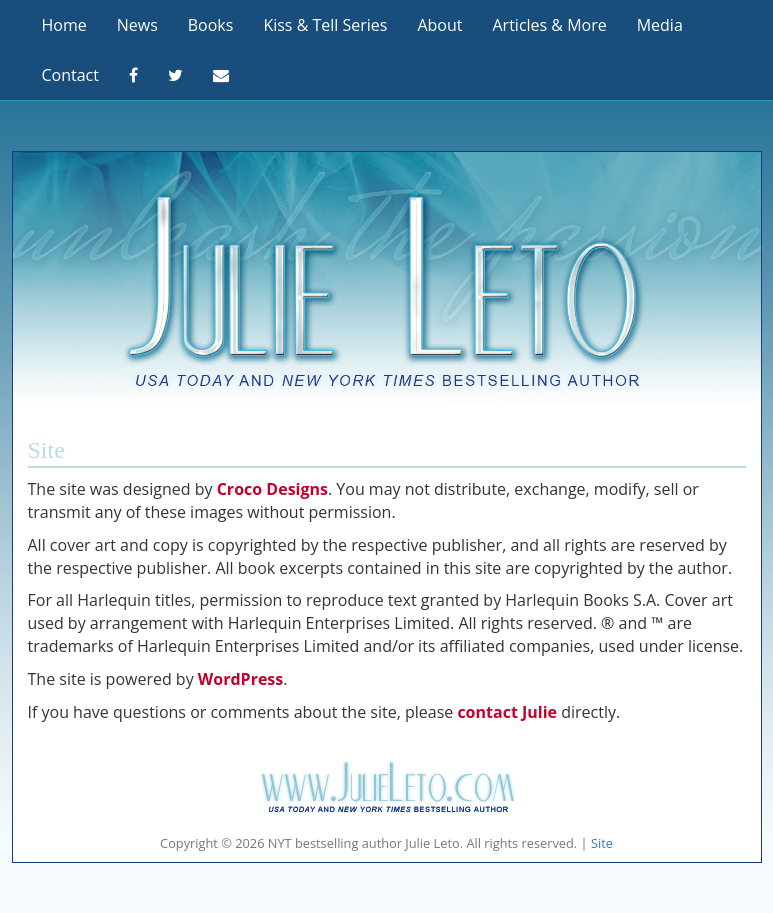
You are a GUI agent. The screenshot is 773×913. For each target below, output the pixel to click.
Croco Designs (272, 489)
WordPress (240, 679)
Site (602, 843)
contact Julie (507, 712)
